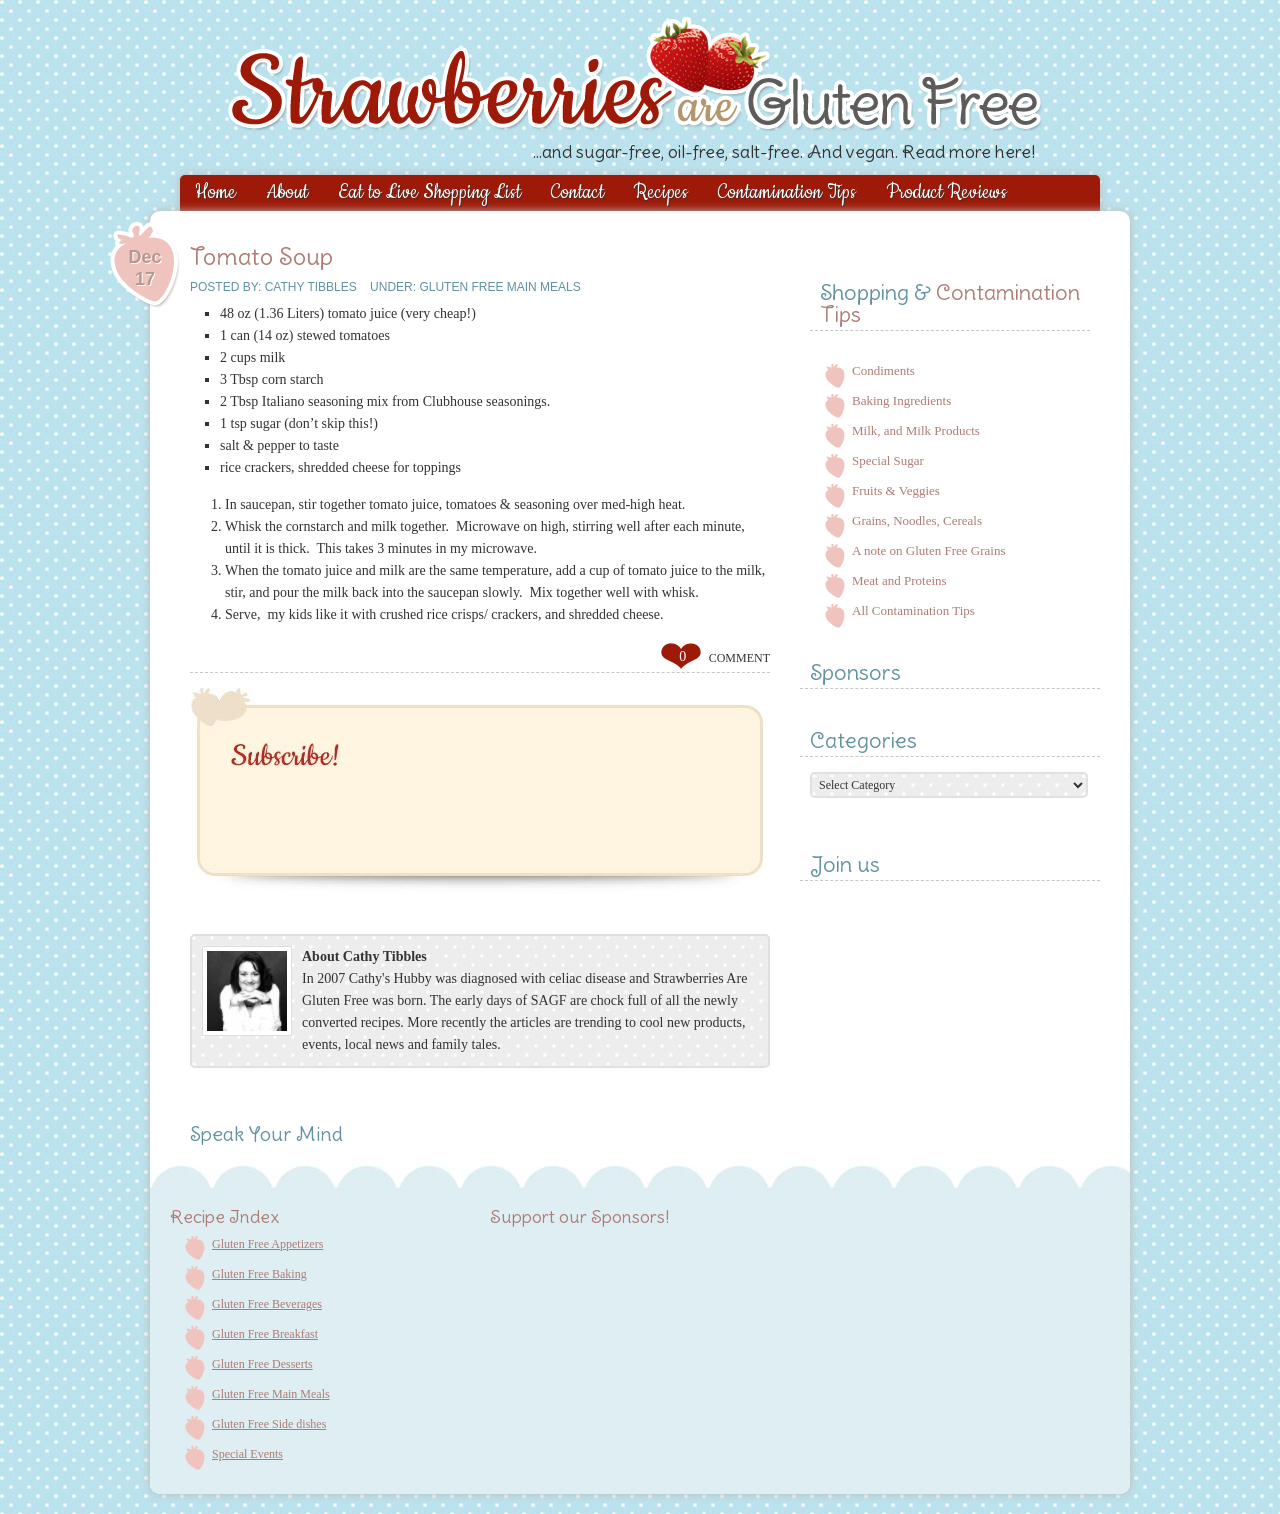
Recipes (661, 192)
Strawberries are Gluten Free (717, 85)
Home (215, 192)
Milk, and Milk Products (916, 430)
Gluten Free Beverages (267, 1304)
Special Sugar (888, 460)
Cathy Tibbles (311, 287)
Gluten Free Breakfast (265, 1334)
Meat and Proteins (899, 580)
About (287, 192)
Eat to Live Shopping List (429, 192)
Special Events (247, 1454)
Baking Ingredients (901, 400)
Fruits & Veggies (896, 490)
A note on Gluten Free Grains (928, 550)
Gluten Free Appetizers (267, 1244)
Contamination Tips (787, 192)
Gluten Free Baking (259, 1274)
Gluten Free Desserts (262, 1364)
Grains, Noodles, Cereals (917, 520)
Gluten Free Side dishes (269, 1424)
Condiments (883, 370)
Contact (577, 192)
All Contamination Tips (913, 610)
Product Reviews (946, 192)
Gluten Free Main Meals (499, 287)
